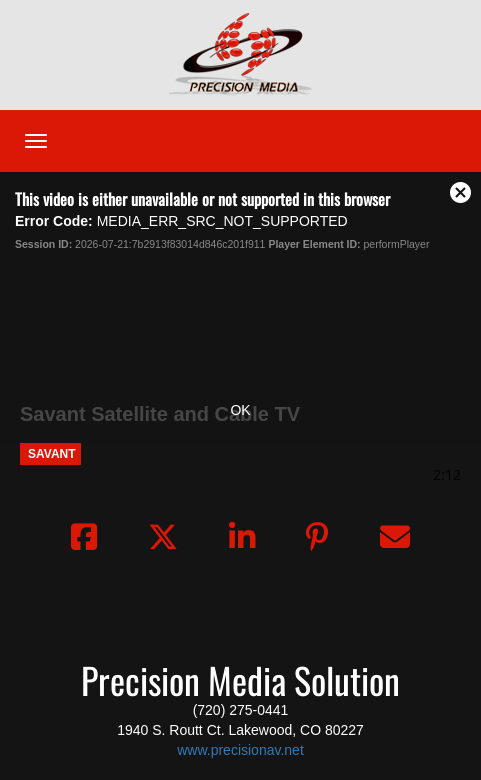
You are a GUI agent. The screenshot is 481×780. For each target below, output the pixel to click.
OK (240, 410)
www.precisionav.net (240, 750)
